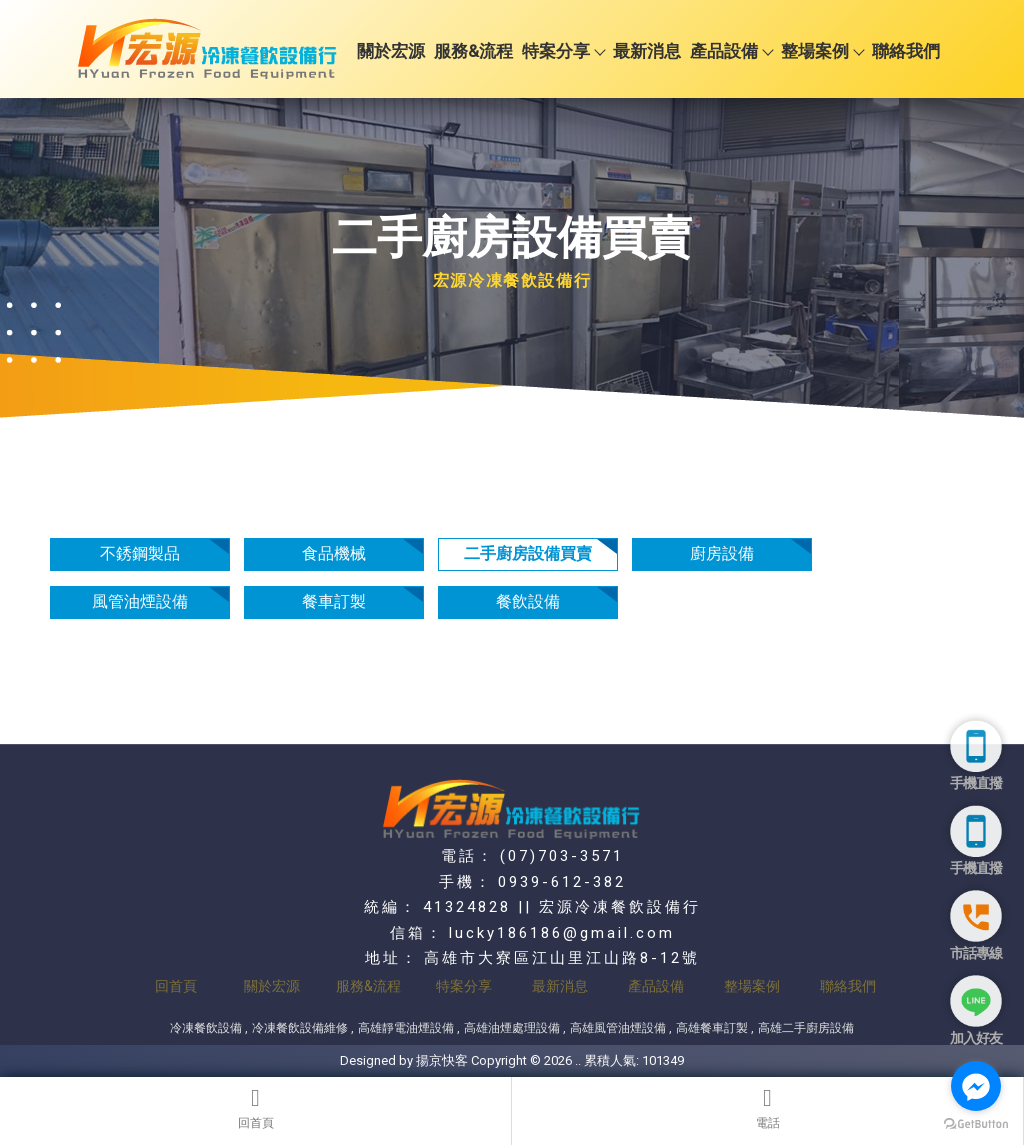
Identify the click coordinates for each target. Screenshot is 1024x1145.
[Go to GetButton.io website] (976, 1124)
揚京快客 (442, 1060)
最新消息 (647, 51)
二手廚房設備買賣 (528, 553)
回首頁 (255, 1108)
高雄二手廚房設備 (806, 1028)
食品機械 (334, 553)
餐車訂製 (334, 601)
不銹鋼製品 (140, 553)
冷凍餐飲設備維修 (300, 1028)
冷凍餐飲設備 (206, 1028)
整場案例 (822, 51)
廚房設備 (722, 553)
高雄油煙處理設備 (512, 1028)
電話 (767, 1108)
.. (578, 1060)
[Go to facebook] (976, 1086)
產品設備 (731, 51)
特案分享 (563, 51)
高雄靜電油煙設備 (406, 1028)
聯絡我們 (906, 51)
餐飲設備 (528, 601)
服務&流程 (473, 51)
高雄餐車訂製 (712, 1028)
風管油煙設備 (140, 601)
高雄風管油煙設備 (618, 1028)
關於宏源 (391, 51)
